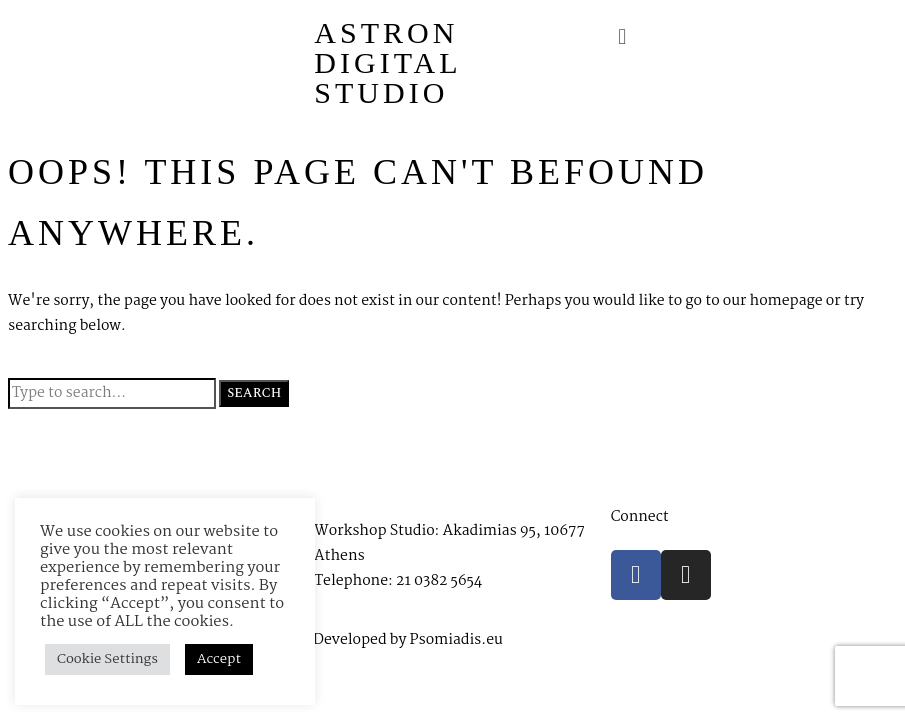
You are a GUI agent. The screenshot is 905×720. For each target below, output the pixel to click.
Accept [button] (219, 659)
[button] (749, 37)
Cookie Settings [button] (107, 659)
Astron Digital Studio (387, 62)
